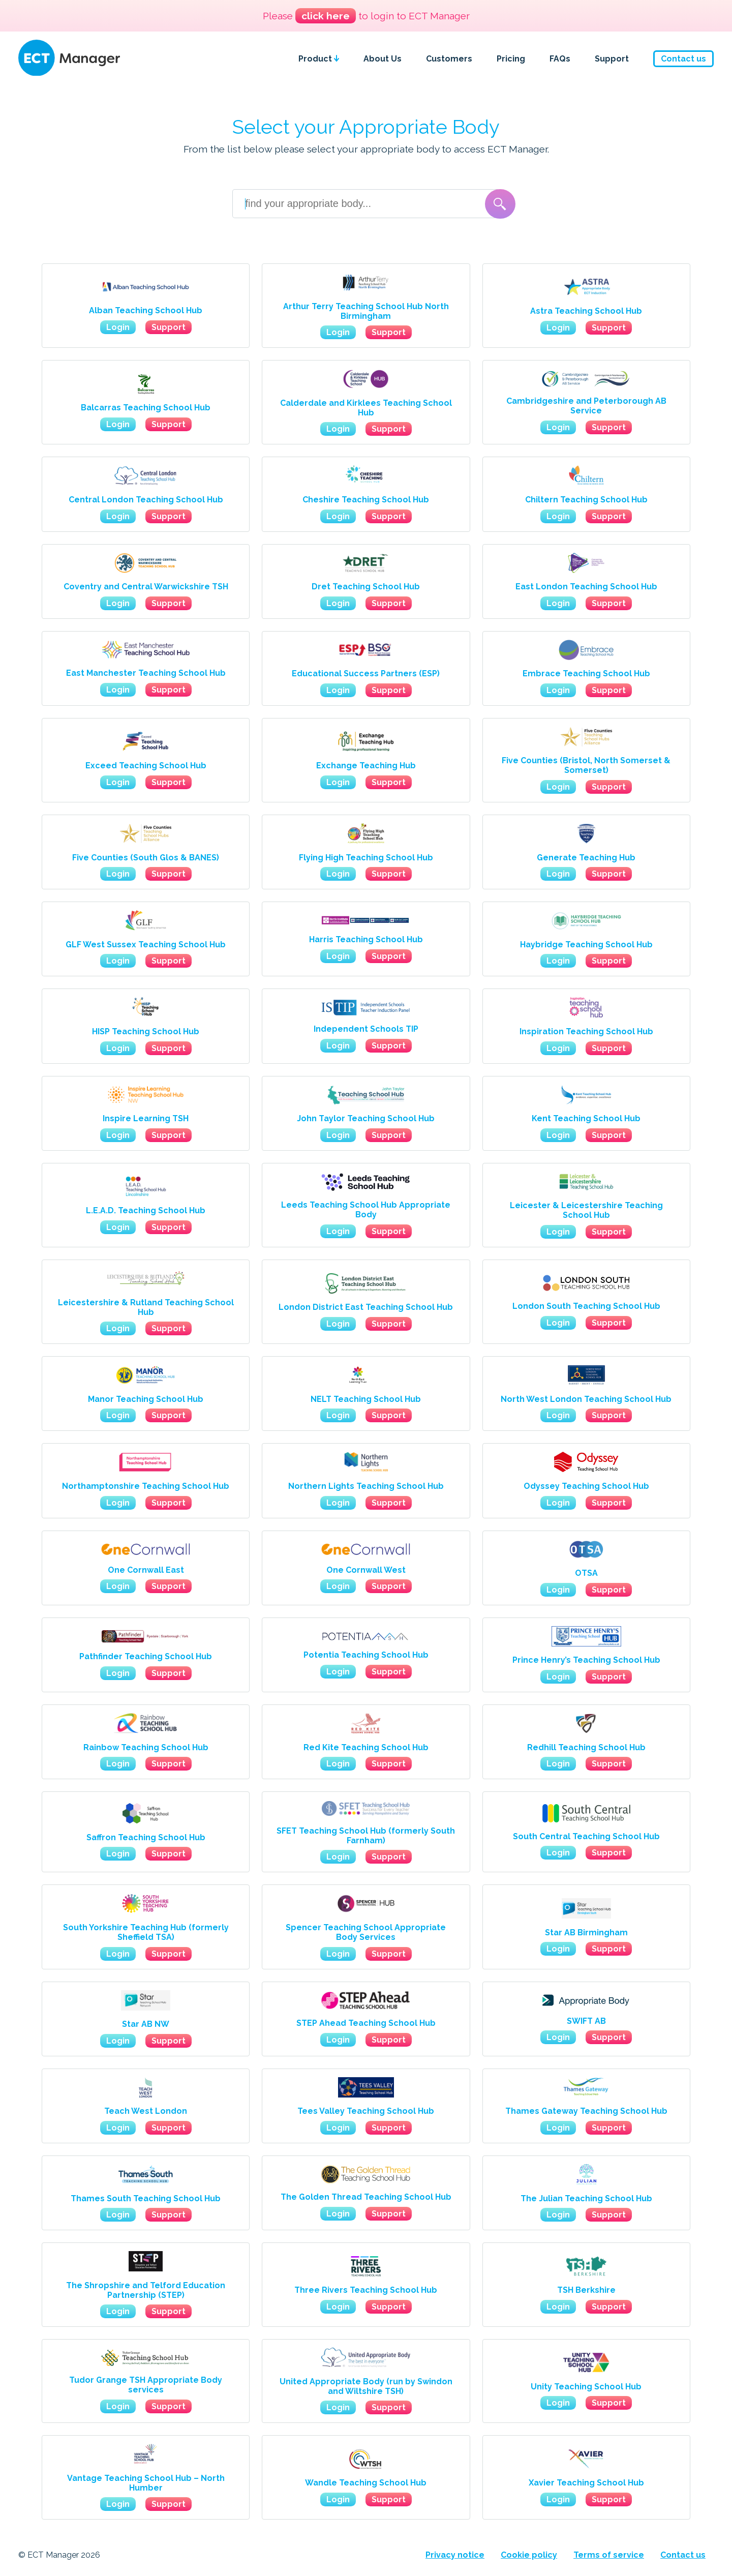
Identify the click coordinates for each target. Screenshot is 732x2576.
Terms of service (608, 2555)
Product (318, 59)
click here (325, 15)
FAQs (560, 59)
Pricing (511, 59)
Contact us (683, 59)
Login (118, 327)
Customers (449, 59)
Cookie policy (529, 2555)
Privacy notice (454, 2555)
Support (612, 59)
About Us (382, 59)
